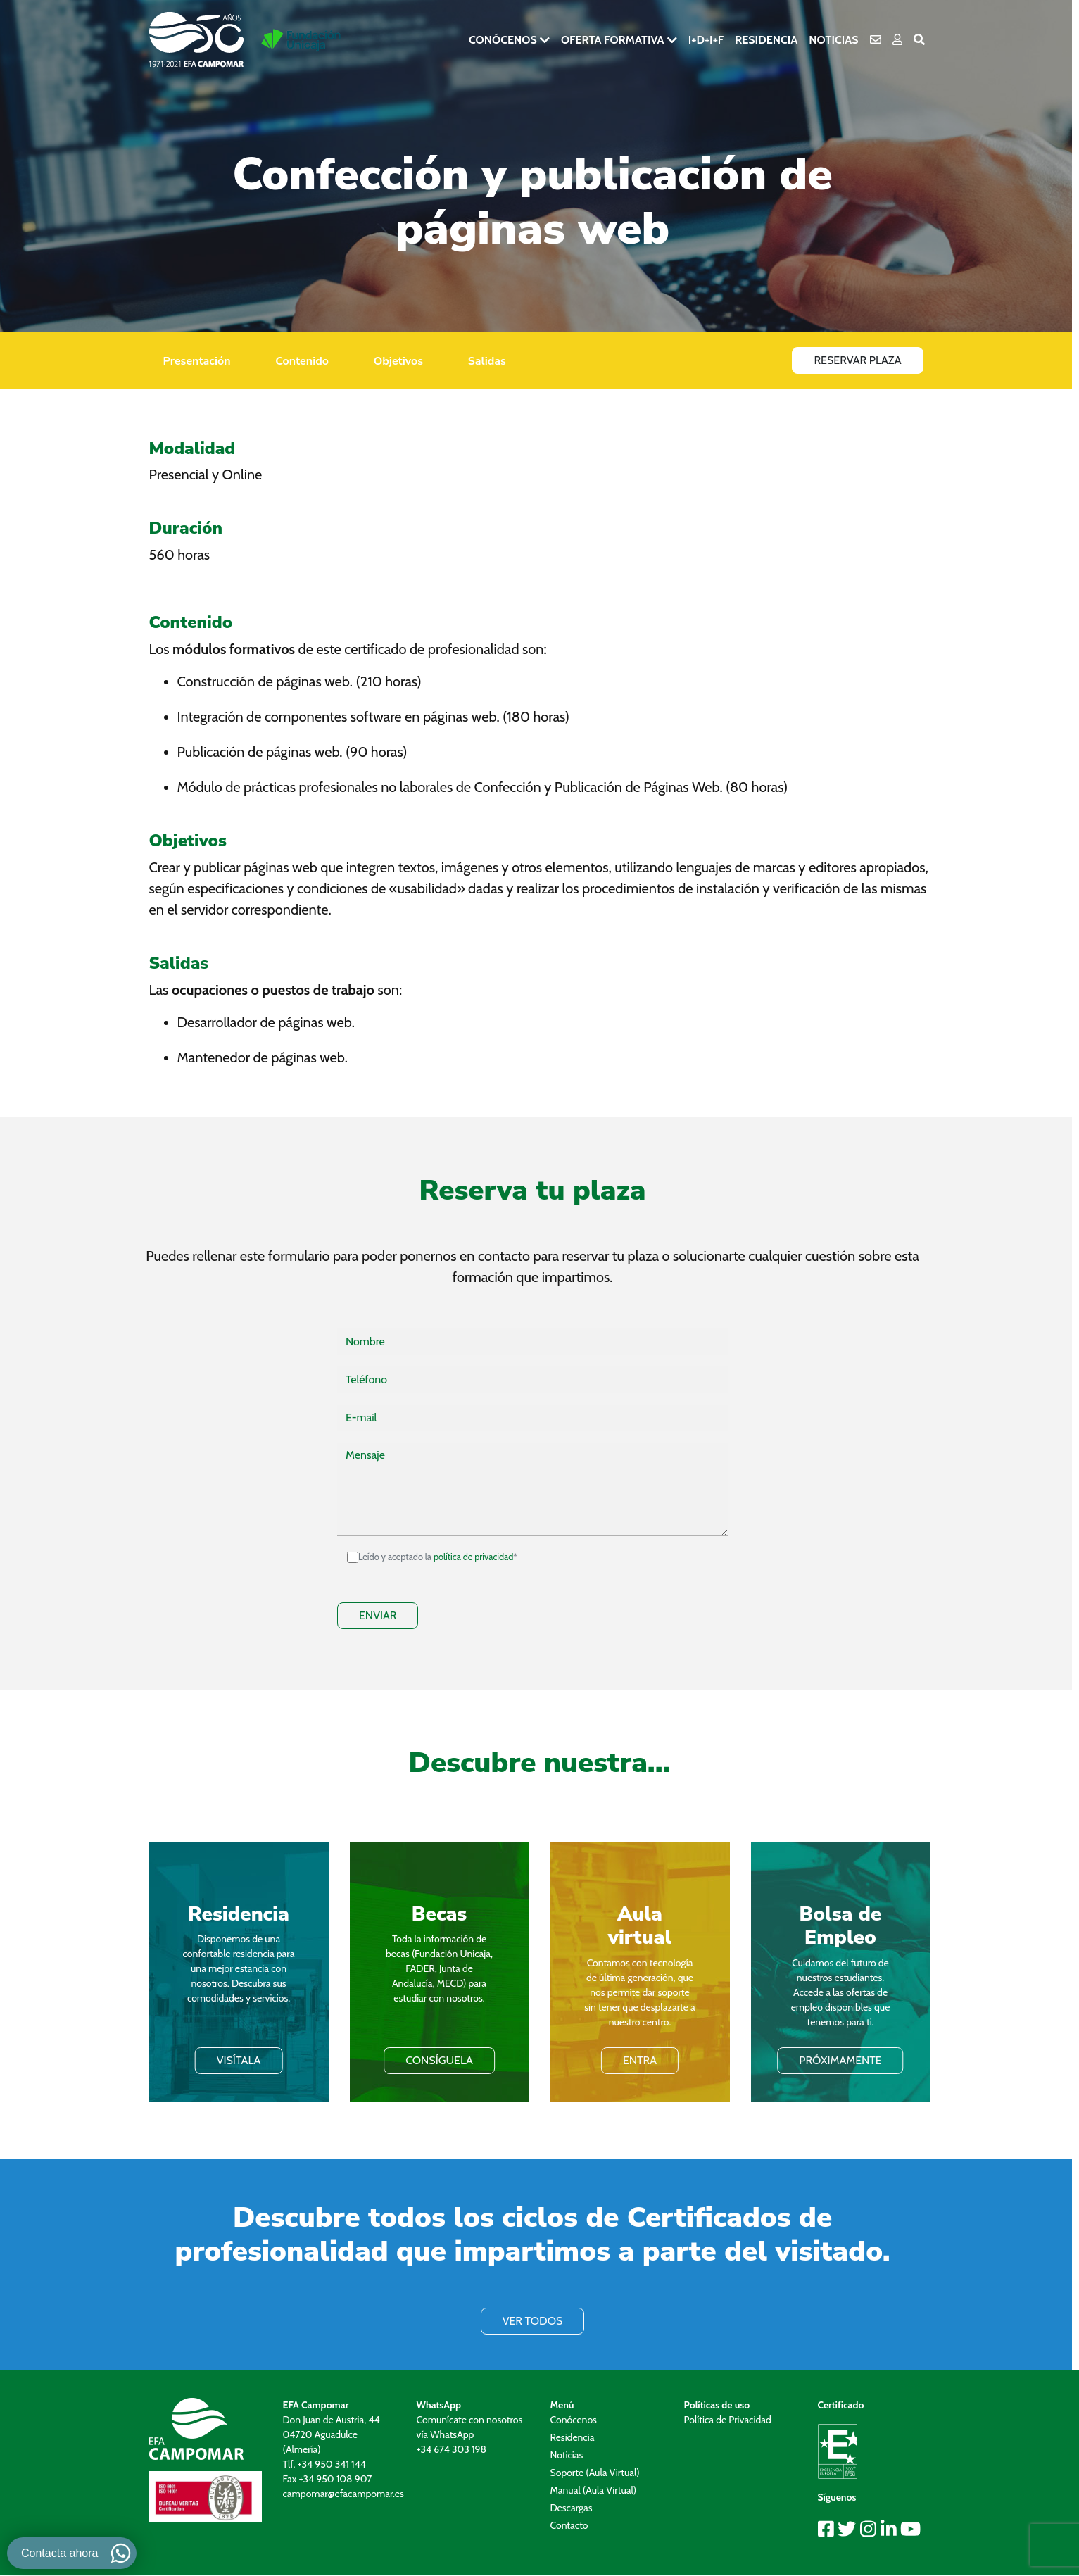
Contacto (569, 2525)
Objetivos (398, 361)
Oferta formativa (612, 39)
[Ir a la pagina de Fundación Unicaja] (300, 40)
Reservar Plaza (857, 360)
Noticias (833, 39)
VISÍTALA (239, 2060)
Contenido (302, 361)
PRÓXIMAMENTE (840, 2060)
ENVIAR (377, 1615)
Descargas (571, 2507)
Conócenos (503, 39)
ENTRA (640, 2060)
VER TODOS (533, 2320)
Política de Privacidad (727, 2419)
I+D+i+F (706, 39)
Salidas (487, 361)
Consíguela (439, 2060)
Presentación (197, 361)
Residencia (766, 39)
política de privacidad (473, 1557)
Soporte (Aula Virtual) (595, 2472)
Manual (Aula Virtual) (593, 2490)
